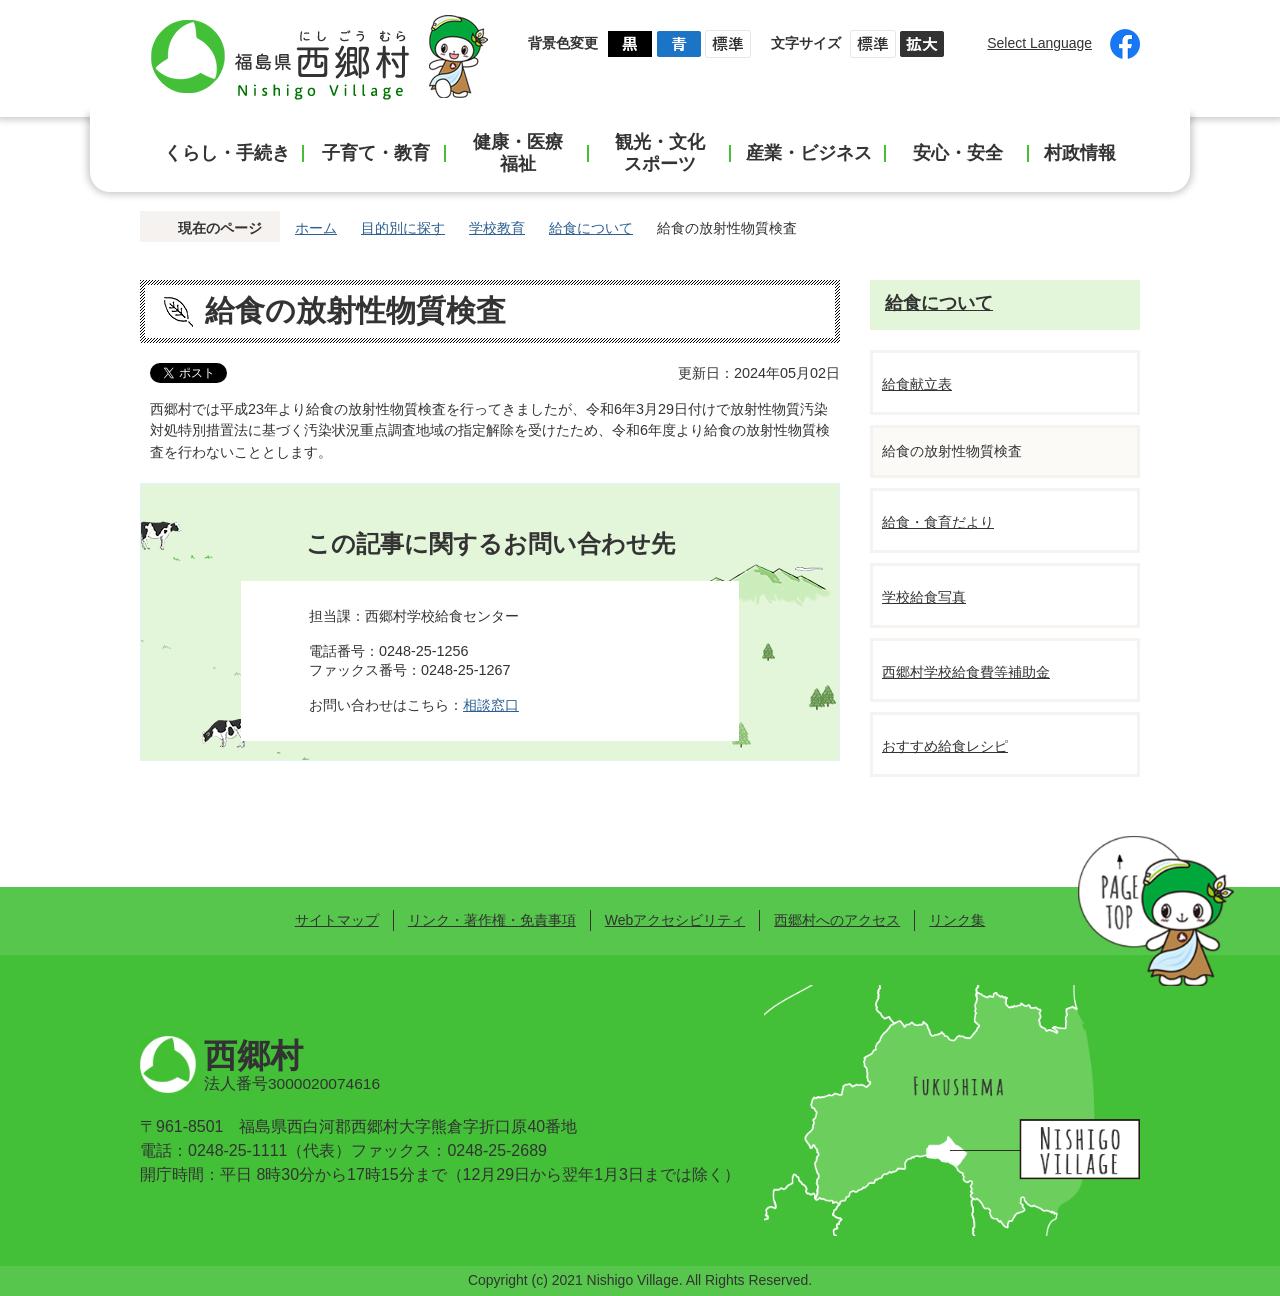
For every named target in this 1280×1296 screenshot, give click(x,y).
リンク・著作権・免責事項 (492, 920)
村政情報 (1080, 153)
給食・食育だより (938, 522)
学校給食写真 (924, 597)
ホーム (316, 228)
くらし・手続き (227, 153)
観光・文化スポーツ (660, 153)
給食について (591, 228)
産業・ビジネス (809, 153)
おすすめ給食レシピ (945, 746)
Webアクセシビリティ (675, 920)
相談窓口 (491, 705)
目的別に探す (403, 228)
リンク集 (957, 920)
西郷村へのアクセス (837, 920)
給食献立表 (917, 384)
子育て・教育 (376, 153)
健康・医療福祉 (518, 153)
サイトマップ (337, 920)
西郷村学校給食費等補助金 (966, 672)
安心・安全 (958, 153)
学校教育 (497, 228)
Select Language (1039, 43)
